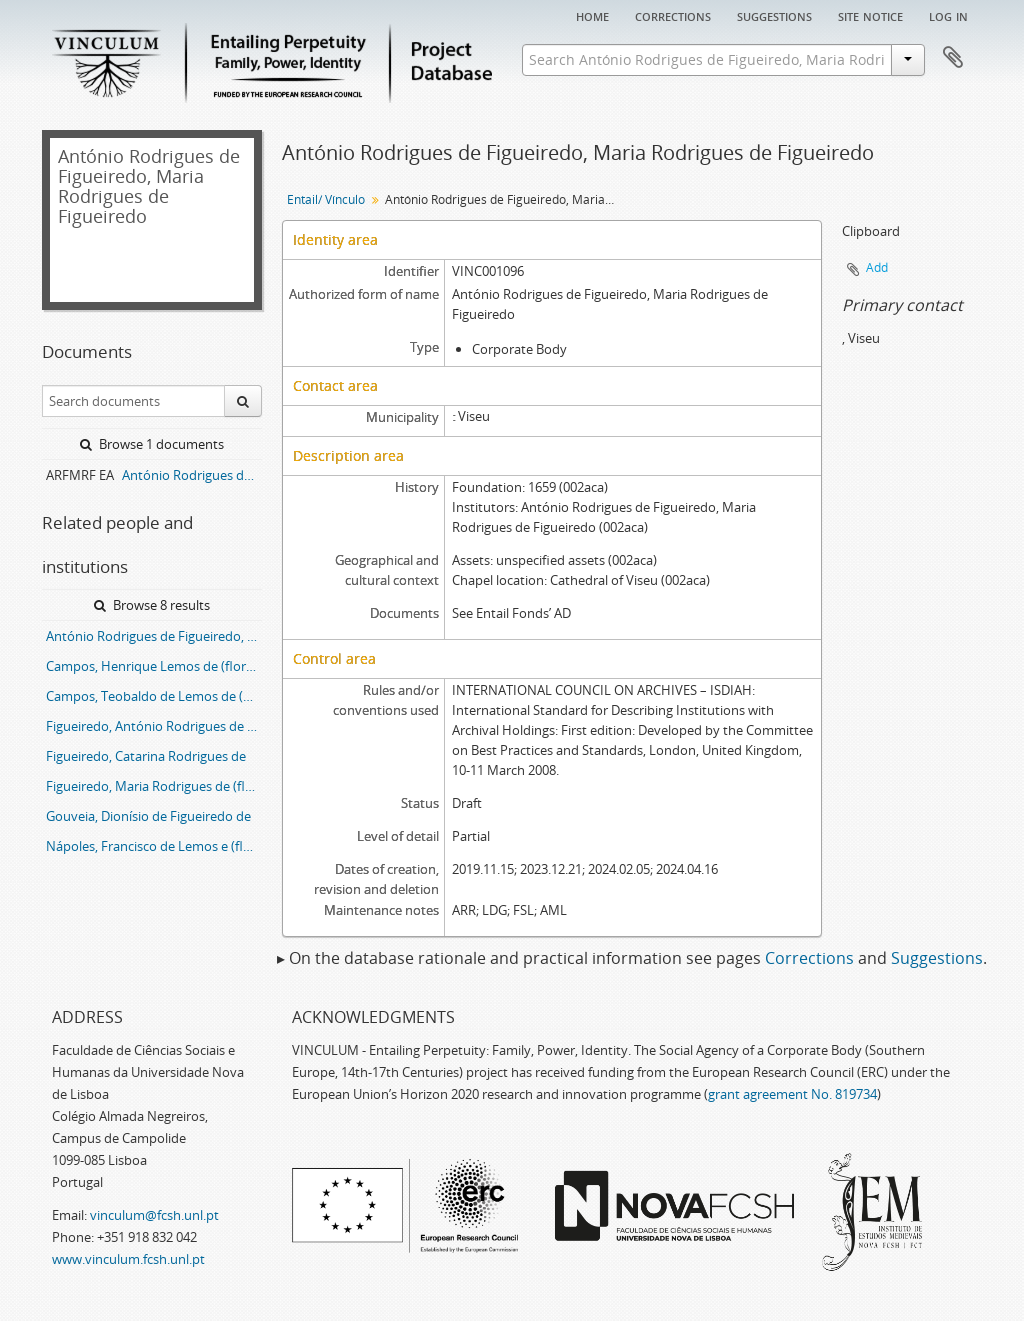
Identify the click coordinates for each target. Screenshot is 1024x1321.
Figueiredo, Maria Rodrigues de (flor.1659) (154, 786)
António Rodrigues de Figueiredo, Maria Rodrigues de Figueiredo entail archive (192, 475)
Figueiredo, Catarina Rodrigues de (146, 756)
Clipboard (953, 58)
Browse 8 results (152, 605)
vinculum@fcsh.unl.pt (154, 1215)
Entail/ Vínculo (326, 199)
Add (877, 267)
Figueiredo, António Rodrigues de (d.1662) (154, 726)
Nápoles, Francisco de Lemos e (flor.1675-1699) (154, 846)
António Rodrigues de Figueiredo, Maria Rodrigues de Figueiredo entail (154, 636)
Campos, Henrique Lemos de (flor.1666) (154, 666)
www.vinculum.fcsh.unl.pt (128, 1259)
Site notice (870, 15)
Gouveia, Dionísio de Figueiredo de (148, 816)
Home (592, 15)
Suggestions (774, 15)
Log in (948, 15)
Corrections (673, 15)
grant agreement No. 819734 (792, 1094)
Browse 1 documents (152, 444)
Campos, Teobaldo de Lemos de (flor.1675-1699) (154, 696)
